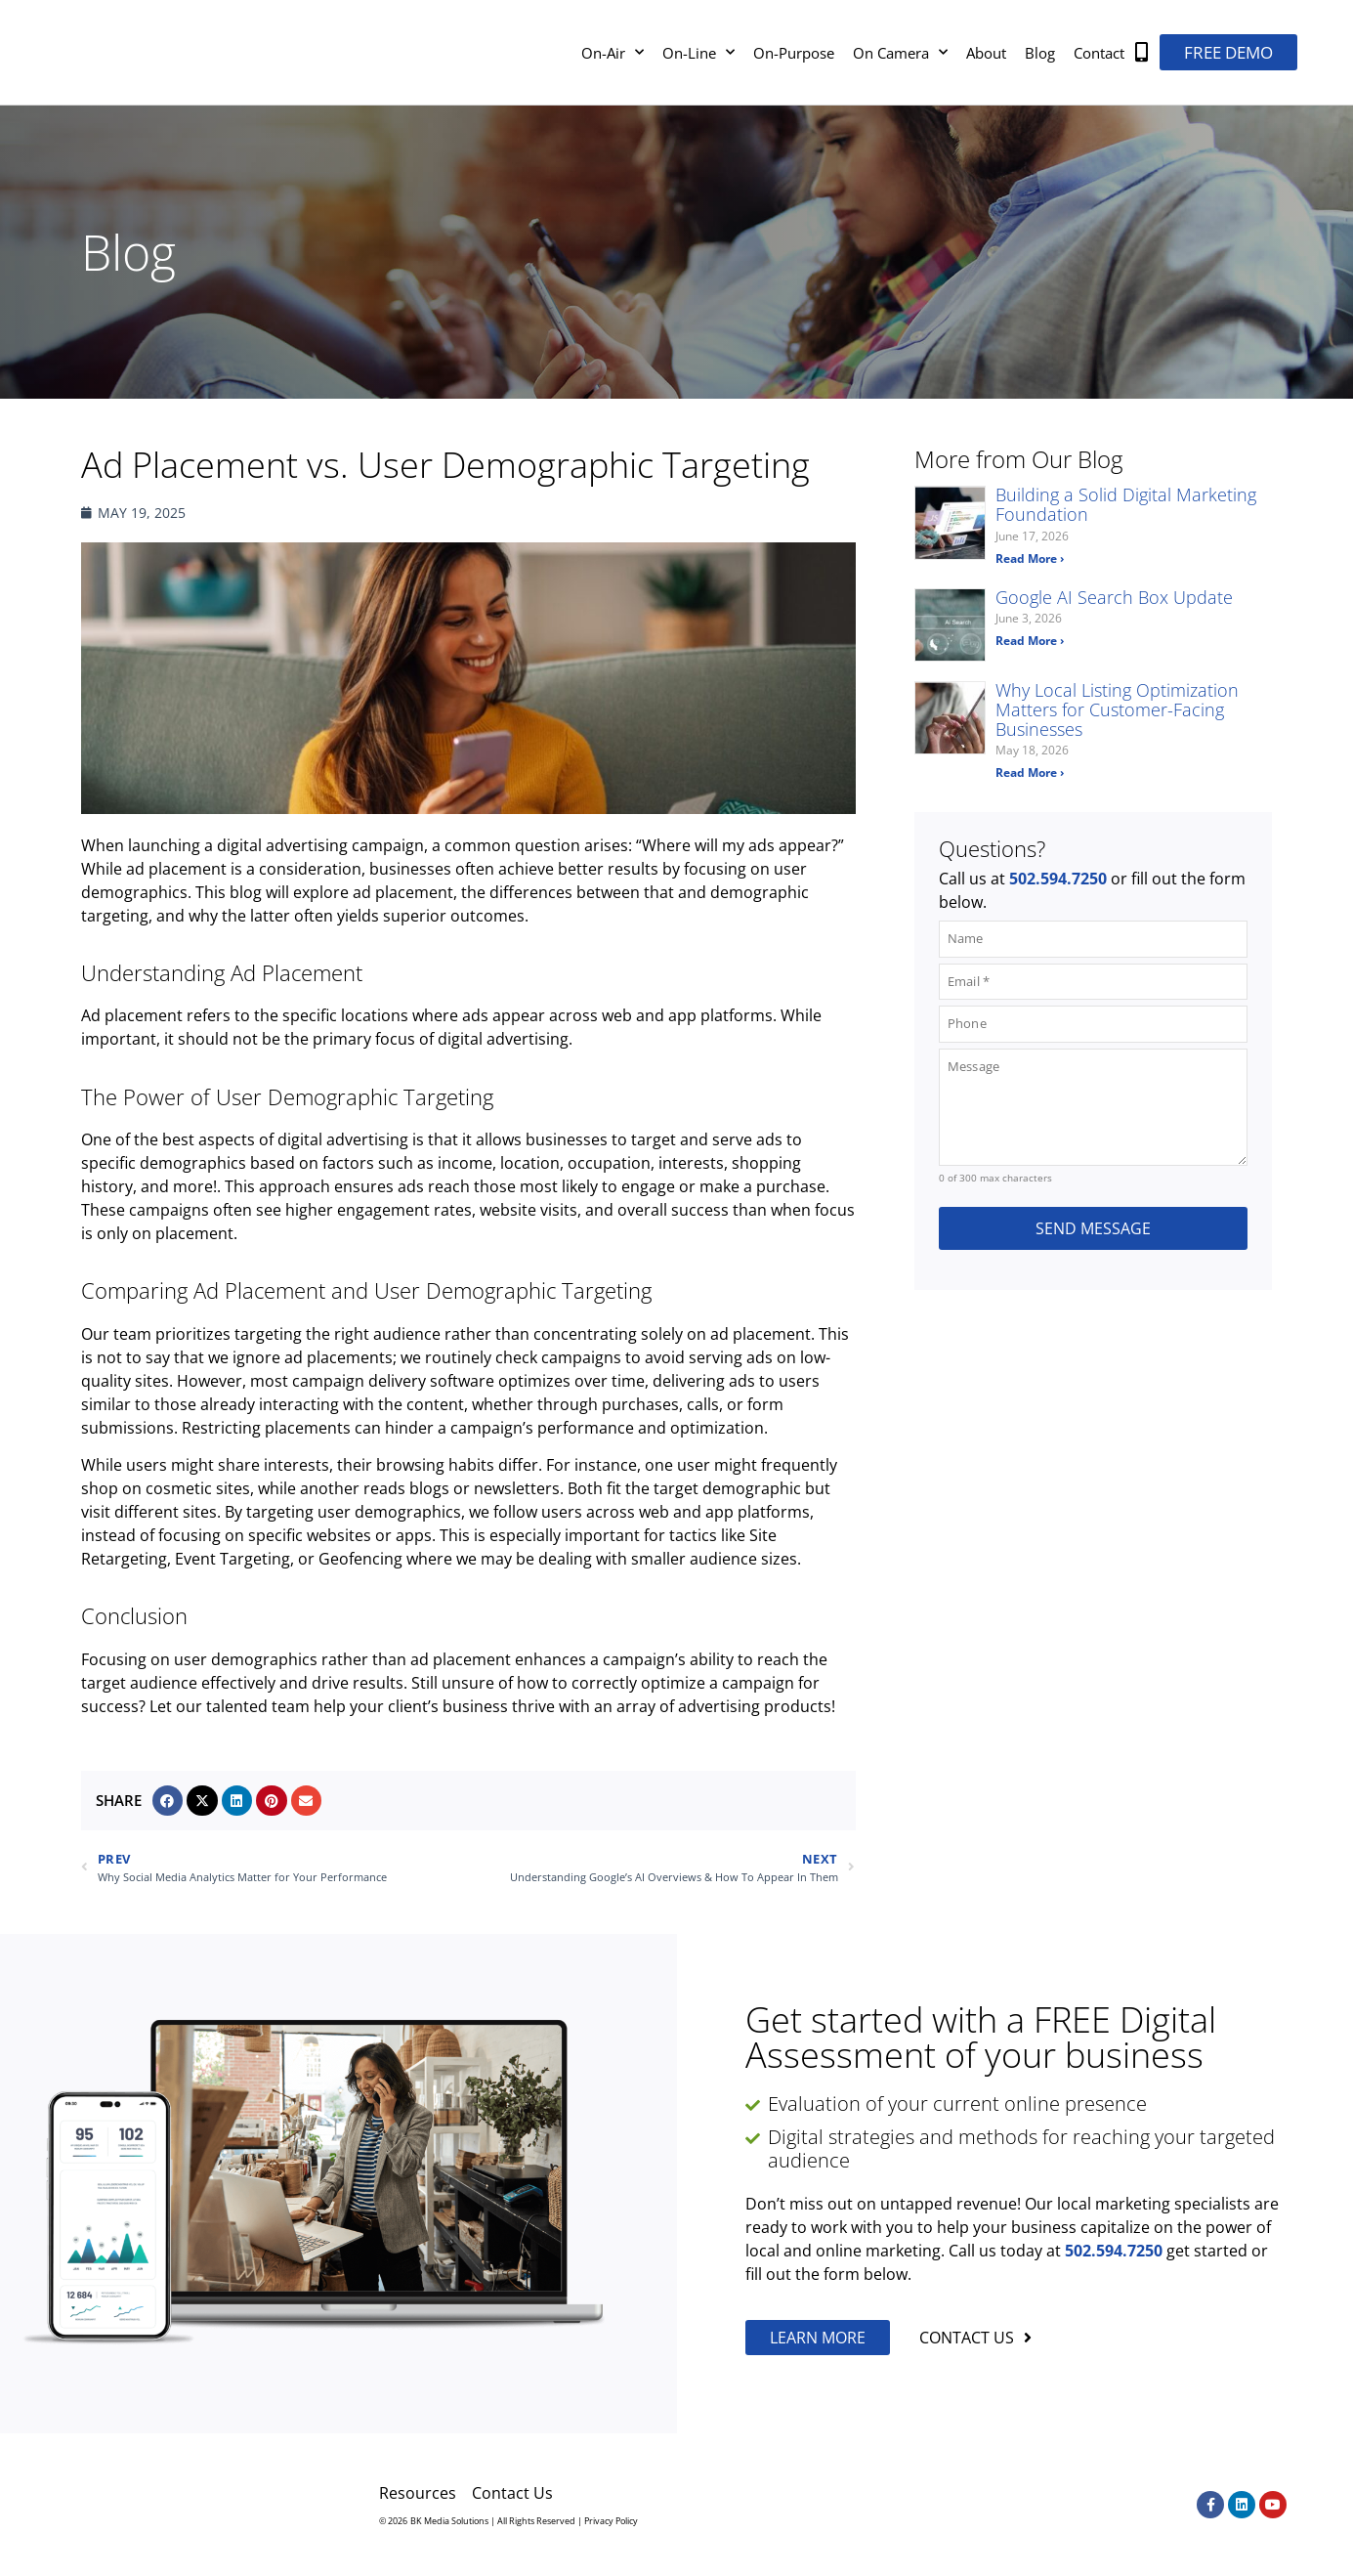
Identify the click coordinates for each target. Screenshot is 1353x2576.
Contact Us (512, 2493)
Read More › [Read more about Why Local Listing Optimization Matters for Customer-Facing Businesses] (1029, 772)
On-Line (698, 52)
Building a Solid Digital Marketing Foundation (1125, 504)
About (986, 53)
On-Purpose (793, 53)
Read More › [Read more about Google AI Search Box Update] (1029, 640)
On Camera (900, 52)
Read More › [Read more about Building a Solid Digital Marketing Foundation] (1029, 558)
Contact (1099, 53)
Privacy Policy (611, 2520)
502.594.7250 (1058, 878)
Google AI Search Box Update (1114, 597)
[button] (168, 1801)
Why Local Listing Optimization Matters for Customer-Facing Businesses (1117, 709)
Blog (1040, 53)
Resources (417, 2493)
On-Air (612, 52)
